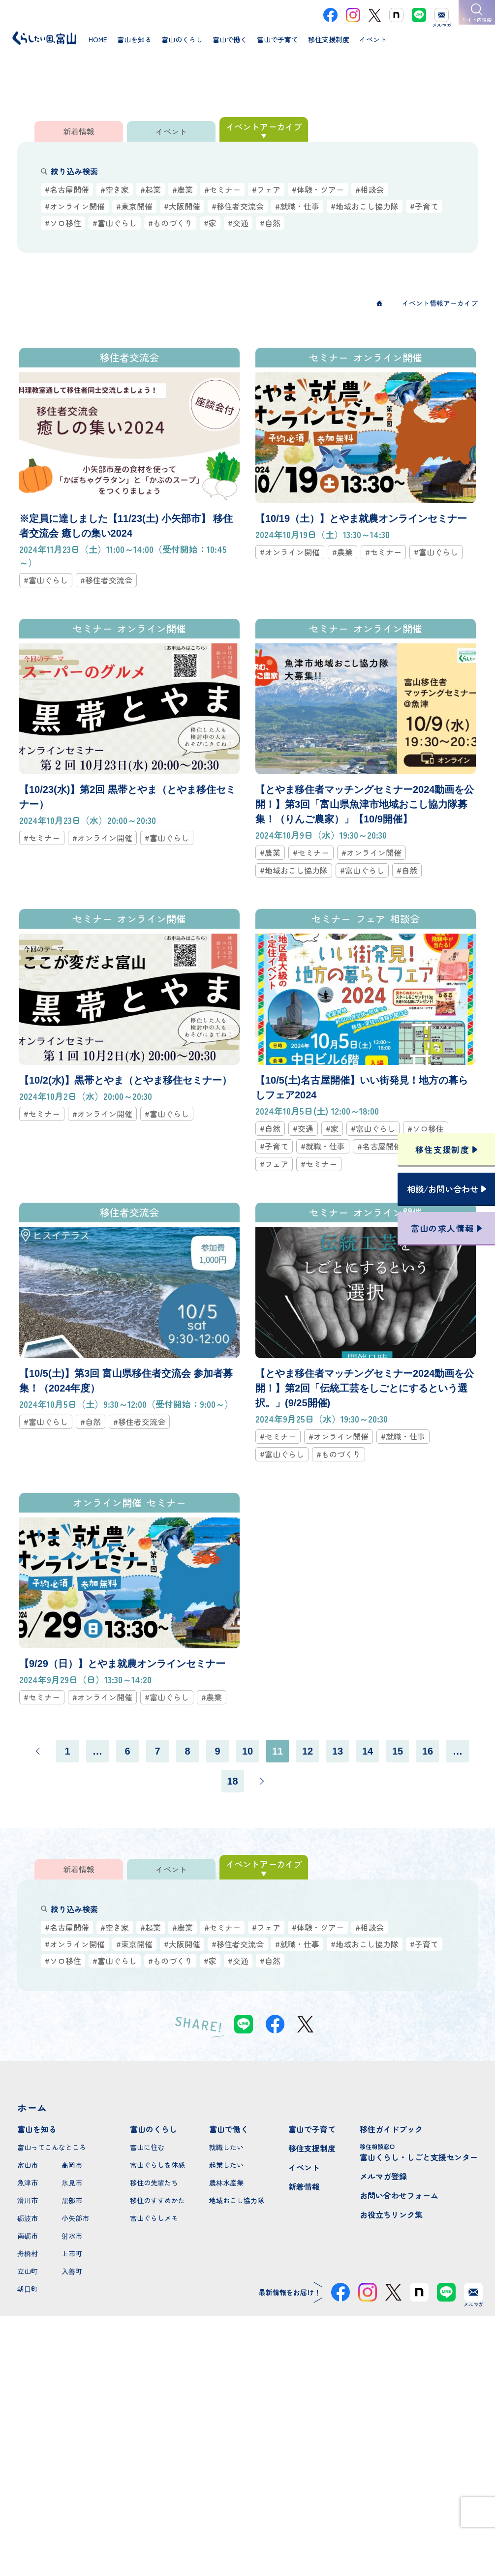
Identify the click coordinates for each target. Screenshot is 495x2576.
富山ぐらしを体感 (157, 2165)
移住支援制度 (312, 2148)
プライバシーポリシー (247, 2533)
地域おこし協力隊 (236, 2200)
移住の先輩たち (154, 2182)
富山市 (27, 2165)
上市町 (72, 2253)
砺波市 (27, 2218)
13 (337, 1751)
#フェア (266, 189)
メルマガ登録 (383, 2176)
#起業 (150, 189)
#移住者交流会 (238, 206)
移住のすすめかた (157, 2200)
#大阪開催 (182, 206)
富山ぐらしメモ (154, 2218)
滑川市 (27, 2200)
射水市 (72, 2236)
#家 (210, 223)
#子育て (424, 206)
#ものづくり (170, 223)
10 (247, 1751)
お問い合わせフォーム (399, 2195)
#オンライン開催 (75, 206)
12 (307, 1751)
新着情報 (304, 2186)
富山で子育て (312, 2129)
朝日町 (27, 2289)
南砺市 (27, 2236)
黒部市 (72, 2200)
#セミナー (222, 189)
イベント (304, 2167)
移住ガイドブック (391, 2129)
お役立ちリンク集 (391, 2214)
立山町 (27, 2271)
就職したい (226, 2147)
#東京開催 (134, 206)
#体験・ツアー (318, 189)
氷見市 (72, 2182)
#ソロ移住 (63, 223)
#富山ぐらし (115, 223)
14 (367, 1751)
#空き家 (114, 189)
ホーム (32, 2107)
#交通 (238, 223)
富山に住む (147, 2147)
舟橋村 (27, 2253)
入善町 (72, 2271)
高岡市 (72, 2165)
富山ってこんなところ (51, 2147)
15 (397, 1751)
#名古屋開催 (67, 189)
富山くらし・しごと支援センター (419, 2152)
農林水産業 (226, 2182)
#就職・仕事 (297, 206)
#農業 (182, 189)
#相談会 (369, 189)
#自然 (270, 223)
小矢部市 (75, 2218)
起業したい (226, 2165)
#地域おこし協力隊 (365, 206)
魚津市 (27, 2182)
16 (427, 1751)
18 (232, 1781)
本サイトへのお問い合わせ (247, 2469)
